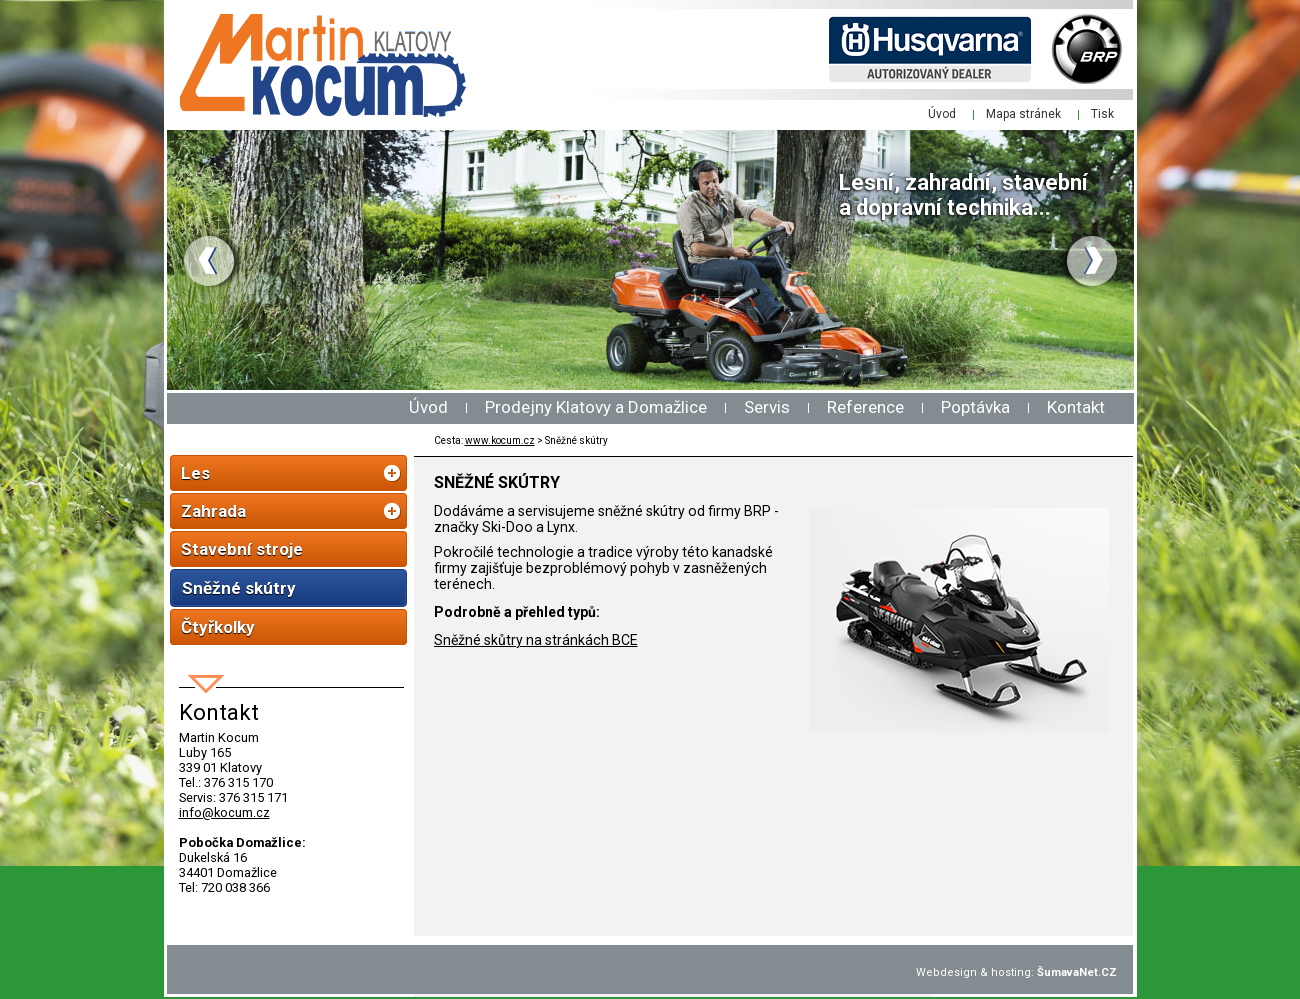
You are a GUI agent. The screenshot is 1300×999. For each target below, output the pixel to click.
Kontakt (1076, 407)
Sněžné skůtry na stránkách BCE (536, 640)
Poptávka (975, 407)
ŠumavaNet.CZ (1077, 972)
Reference (865, 407)
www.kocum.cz (500, 440)
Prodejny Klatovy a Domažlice (596, 407)
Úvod (428, 407)
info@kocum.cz (224, 812)
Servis (767, 407)
